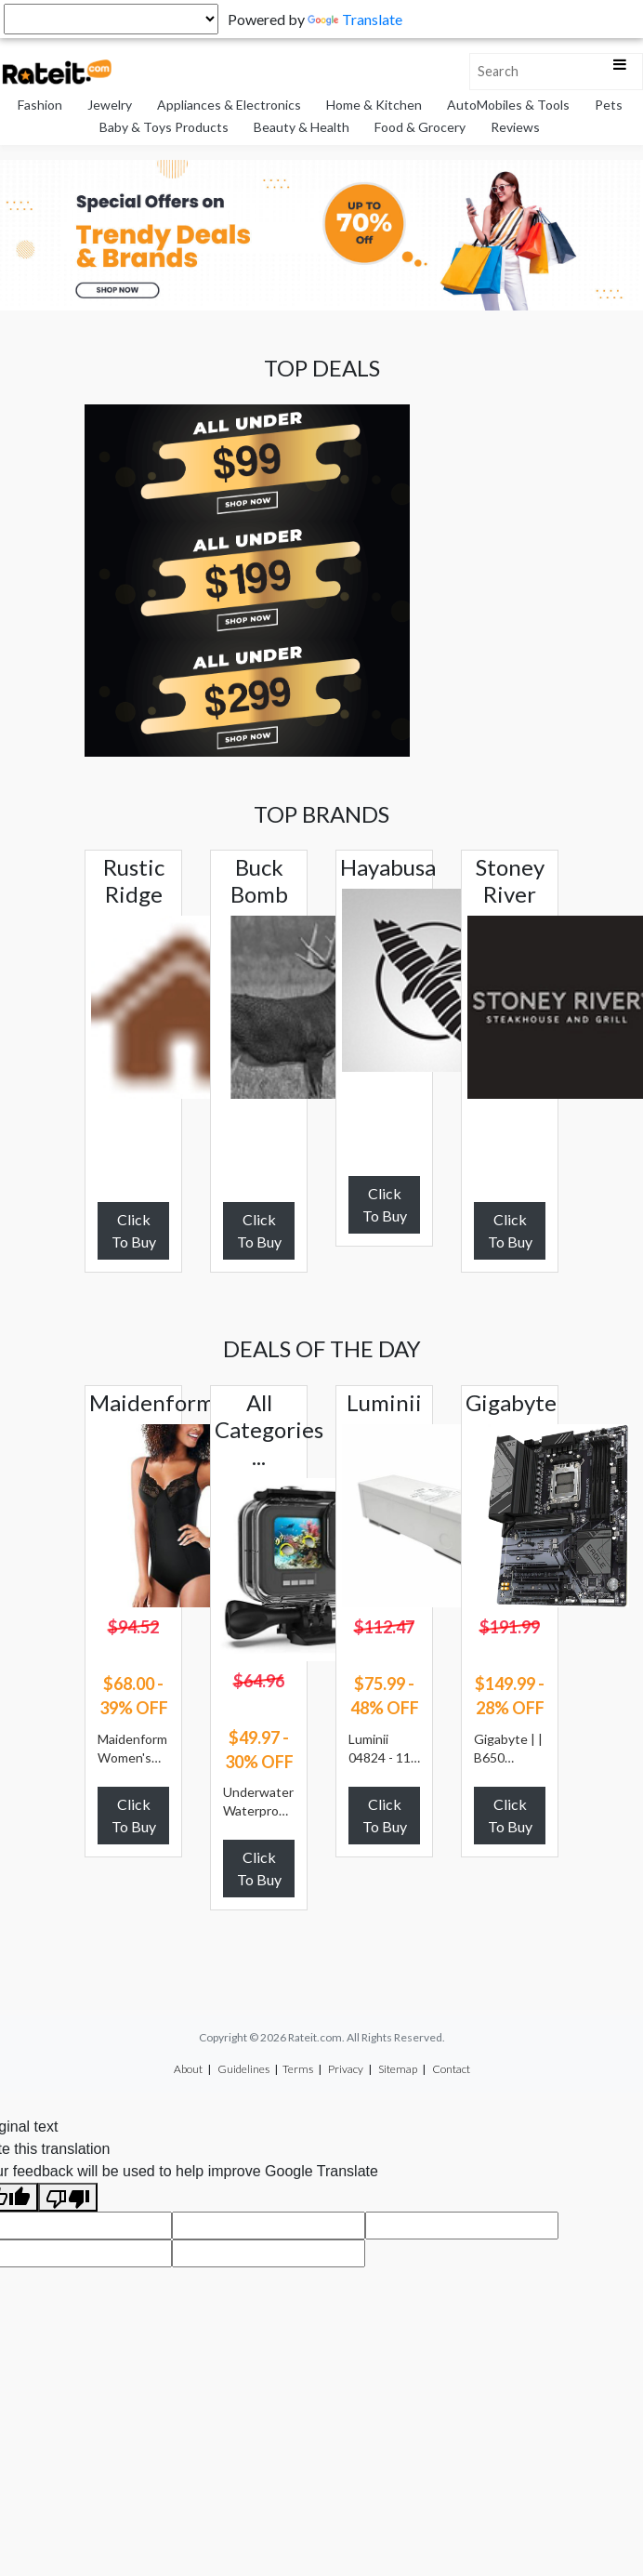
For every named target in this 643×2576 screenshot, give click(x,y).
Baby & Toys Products (164, 127)
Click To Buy (134, 1230)
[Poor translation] (68, 2197)
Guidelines (243, 2069)
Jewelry (109, 104)
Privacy (345, 2069)
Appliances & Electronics (229, 104)
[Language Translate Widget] (111, 19)
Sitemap (397, 2069)
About (188, 2069)
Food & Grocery (420, 127)
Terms (297, 2069)
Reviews (515, 127)
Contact (451, 2069)
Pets (609, 104)
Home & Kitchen (374, 104)
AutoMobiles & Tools (508, 104)
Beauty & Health (301, 127)
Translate (355, 19)
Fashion (40, 104)
